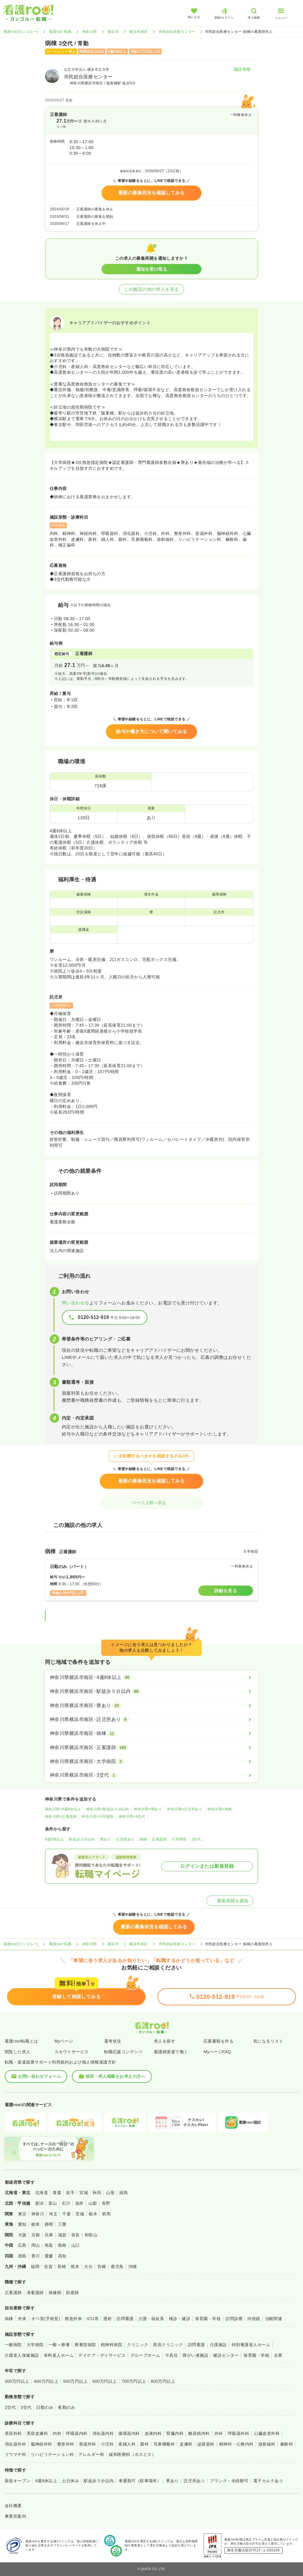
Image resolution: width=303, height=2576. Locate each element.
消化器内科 (103, 2433)
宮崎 (101, 2266)
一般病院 (13, 2344)
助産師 (72, 2292)
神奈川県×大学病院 (97, 1816)
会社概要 (13, 2505)
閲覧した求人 (17, 2051)
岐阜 (35, 2224)
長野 (106, 2203)
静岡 (49, 2224)
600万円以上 (104, 2381)
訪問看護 (125, 2318)
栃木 (93, 2214)
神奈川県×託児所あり (184, 1809)
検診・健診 (179, 2318)
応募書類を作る (218, 2041)
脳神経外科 (41, 2444)
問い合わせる (75, 1302)
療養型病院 (85, 2344)
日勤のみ (44, 2407)
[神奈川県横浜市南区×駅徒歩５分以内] (151, 1691)
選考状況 (112, 2041)
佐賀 (48, 2266)
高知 (62, 2256)
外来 (22, 2318)
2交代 (10, 2407)
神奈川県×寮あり (148, 1809)
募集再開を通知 (229, 1900)
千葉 (66, 2214)
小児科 (107, 2444)
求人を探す (164, 2041)
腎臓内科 (174, 2433)
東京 (22, 2214)
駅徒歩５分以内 (82, 1839)
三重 (62, 2224)
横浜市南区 (138, 32)
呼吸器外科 (238, 2433)
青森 (57, 2192)
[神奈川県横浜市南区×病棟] (151, 1733)
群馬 (106, 2214)
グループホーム (145, 2355)
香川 (35, 2256)
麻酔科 (286, 2444)
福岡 (35, 2266)
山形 (110, 2192)
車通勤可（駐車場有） (140, 2480)
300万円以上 (17, 2381)
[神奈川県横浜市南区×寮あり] (151, 1705)
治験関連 (273, 2318)
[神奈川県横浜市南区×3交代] (151, 1775)
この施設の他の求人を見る (151, 289)
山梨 (92, 2203)
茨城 (79, 2214)
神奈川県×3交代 (132, 1816)
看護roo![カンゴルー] (21, 32)
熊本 (75, 2266)
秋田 (97, 2192)
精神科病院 (111, 2344)
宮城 (83, 2192)
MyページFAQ (217, 2051)
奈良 (75, 2235)
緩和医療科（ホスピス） (132, 2454)
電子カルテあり (268, 2480)
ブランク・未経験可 (229, 2480)
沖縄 (132, 2266)
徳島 (22, 2256)
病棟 (143, 1839)
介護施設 (218, 2344)
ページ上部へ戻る (151, 1502)
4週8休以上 (54, 1839)
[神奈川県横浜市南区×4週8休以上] (151, 1677)
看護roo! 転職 (60, 32)
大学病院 (179, 1839)
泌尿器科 (206, 2444)
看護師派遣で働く (171, 2051)
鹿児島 (117, 2266)
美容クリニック (168, 2344)
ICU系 (93, 2318)
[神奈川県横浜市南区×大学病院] (151, 1761)
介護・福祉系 (151, 2318)
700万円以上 (134, 2381)
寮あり (105, 1839)
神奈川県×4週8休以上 (63, 1809)
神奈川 (37, 2214)
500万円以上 (75, 2381)
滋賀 (62, 2235)
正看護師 (159, 1839)
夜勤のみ (66, 2407)
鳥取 (49, 2245)
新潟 (39, 2203)
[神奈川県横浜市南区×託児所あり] (151, 1719)
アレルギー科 (91, 2454)
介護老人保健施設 (22, 2355)
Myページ (63, 2041)
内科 (57, 2433)
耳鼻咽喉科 (164, 2444)
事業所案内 (15, 2516)
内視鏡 (253, 2318)
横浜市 (113, 32)
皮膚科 (186, 2444)
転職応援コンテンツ (123, 2051)
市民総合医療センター (177, 32)
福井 (79, 2203)
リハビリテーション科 (52, 2454)
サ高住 (171, 2355)
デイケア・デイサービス (101, 2355)
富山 (53, 2203)
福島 (123, 2192)
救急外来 (73, 2318)
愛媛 (49, 2256)
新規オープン (17, 2480)
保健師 (55, 2292)
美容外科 (13, 2433)
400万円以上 (46, 2381)
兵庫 (49, 2235)
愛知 (22, 2224)
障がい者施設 (195, 2355)
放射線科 (266, 2444)
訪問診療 (234, 2318)
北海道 (41, 2192)
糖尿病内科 (198, 2433)
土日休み (70, 2480)
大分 (88, 2266)
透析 (107, 2318)
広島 (22, 2245)
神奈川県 (89, 32)
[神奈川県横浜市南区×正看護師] (151, 1747)
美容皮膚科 (37, 2433)
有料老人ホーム (59, 2355)
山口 (75, 2245)
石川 (66, 2203)
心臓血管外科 (267, 2433)
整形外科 (65, 2444)
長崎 (61, 2266)
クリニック (137, 2344)
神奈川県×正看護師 (61, 1816)
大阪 (22, 2235)
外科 (219, 2433)
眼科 (144, 2444)
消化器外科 (15, 2444)
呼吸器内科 (76, 2433)
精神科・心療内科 (236, 2444)
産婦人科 (127, 2444)
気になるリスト (268, 2041)
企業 (278, 2355)
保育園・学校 (208, 2318)
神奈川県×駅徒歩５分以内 (107, 1809)
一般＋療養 (59, 2344)
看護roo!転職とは (21, 2041)
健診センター (226, 2355)
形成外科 (87, 2444)
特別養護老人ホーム (251, 2344)
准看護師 (35, 2292)
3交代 (196, 1839)
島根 (62, 2245)
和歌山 (91, 2235)
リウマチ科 (15, 2454)
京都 (35, 2235)
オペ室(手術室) (45, 2318)
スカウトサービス (71, 2051)
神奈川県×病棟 (219, 1809)
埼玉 (53, 2214)
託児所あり (125, 1839)
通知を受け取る (151, 269)
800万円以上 (163, 2381)
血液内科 (153, 2433)
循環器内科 (129, 2433)
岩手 (70, 2192)
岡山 (35, 2245)
